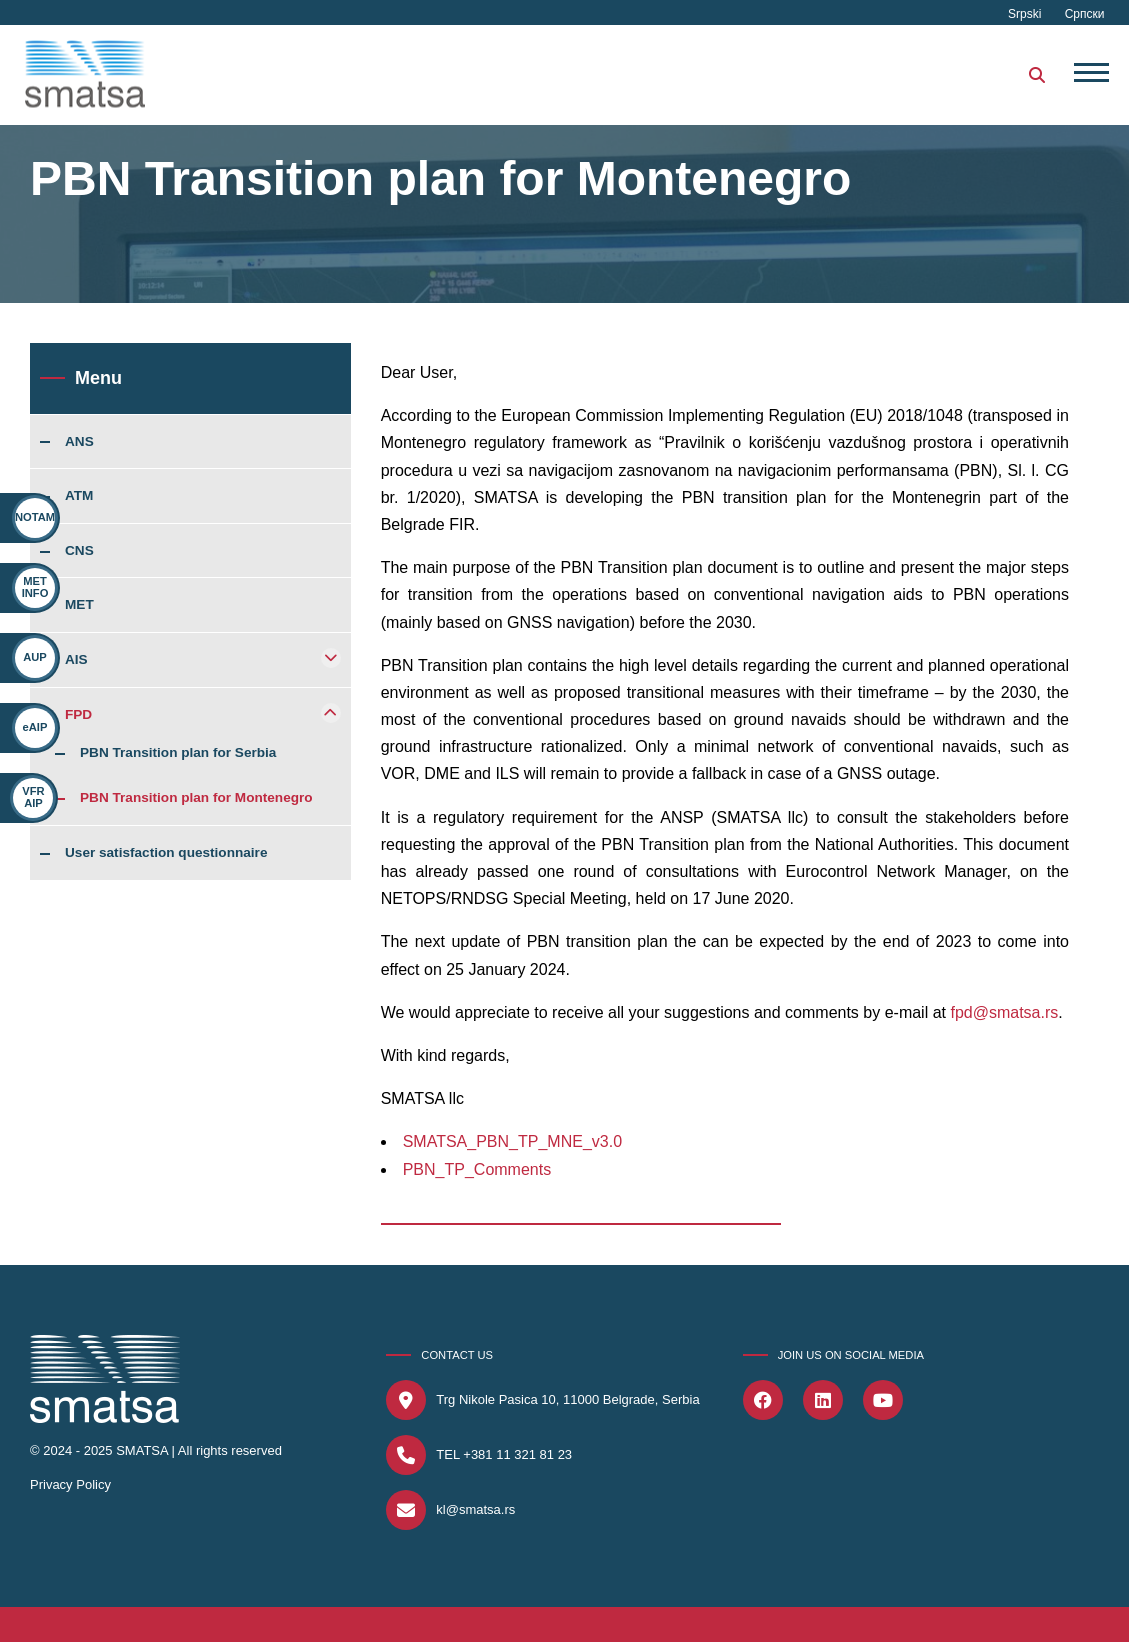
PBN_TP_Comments (477, 1169)
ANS (79, 442)
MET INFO (35, 586)
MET (79, 605)
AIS (76, 660)
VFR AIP (24, 796)
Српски (1085, 14)
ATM (79, 496)
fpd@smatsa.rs (1004, 1012)
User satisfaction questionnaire (166, 853)
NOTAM (35, 517)
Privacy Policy (70, 1484)
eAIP (32, 727)
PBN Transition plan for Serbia (178, 753)
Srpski (1026, 14)
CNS (79, 551)
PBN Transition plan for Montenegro (196, 798)
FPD (78, 715)
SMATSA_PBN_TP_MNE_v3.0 (512, 1141)
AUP (35, 657)
